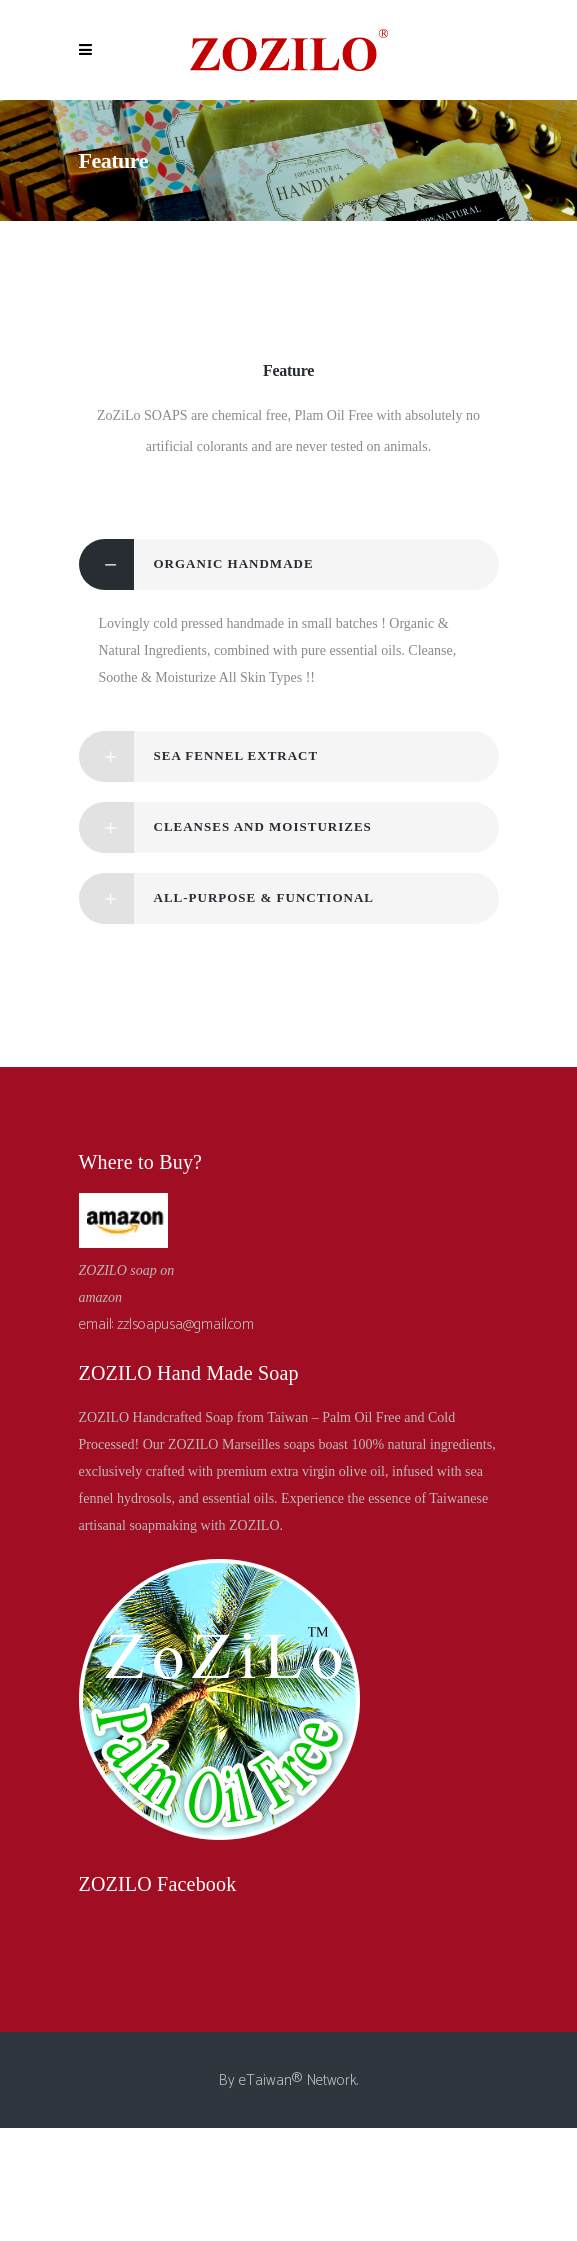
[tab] (289, 564)
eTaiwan (265, 2080)
